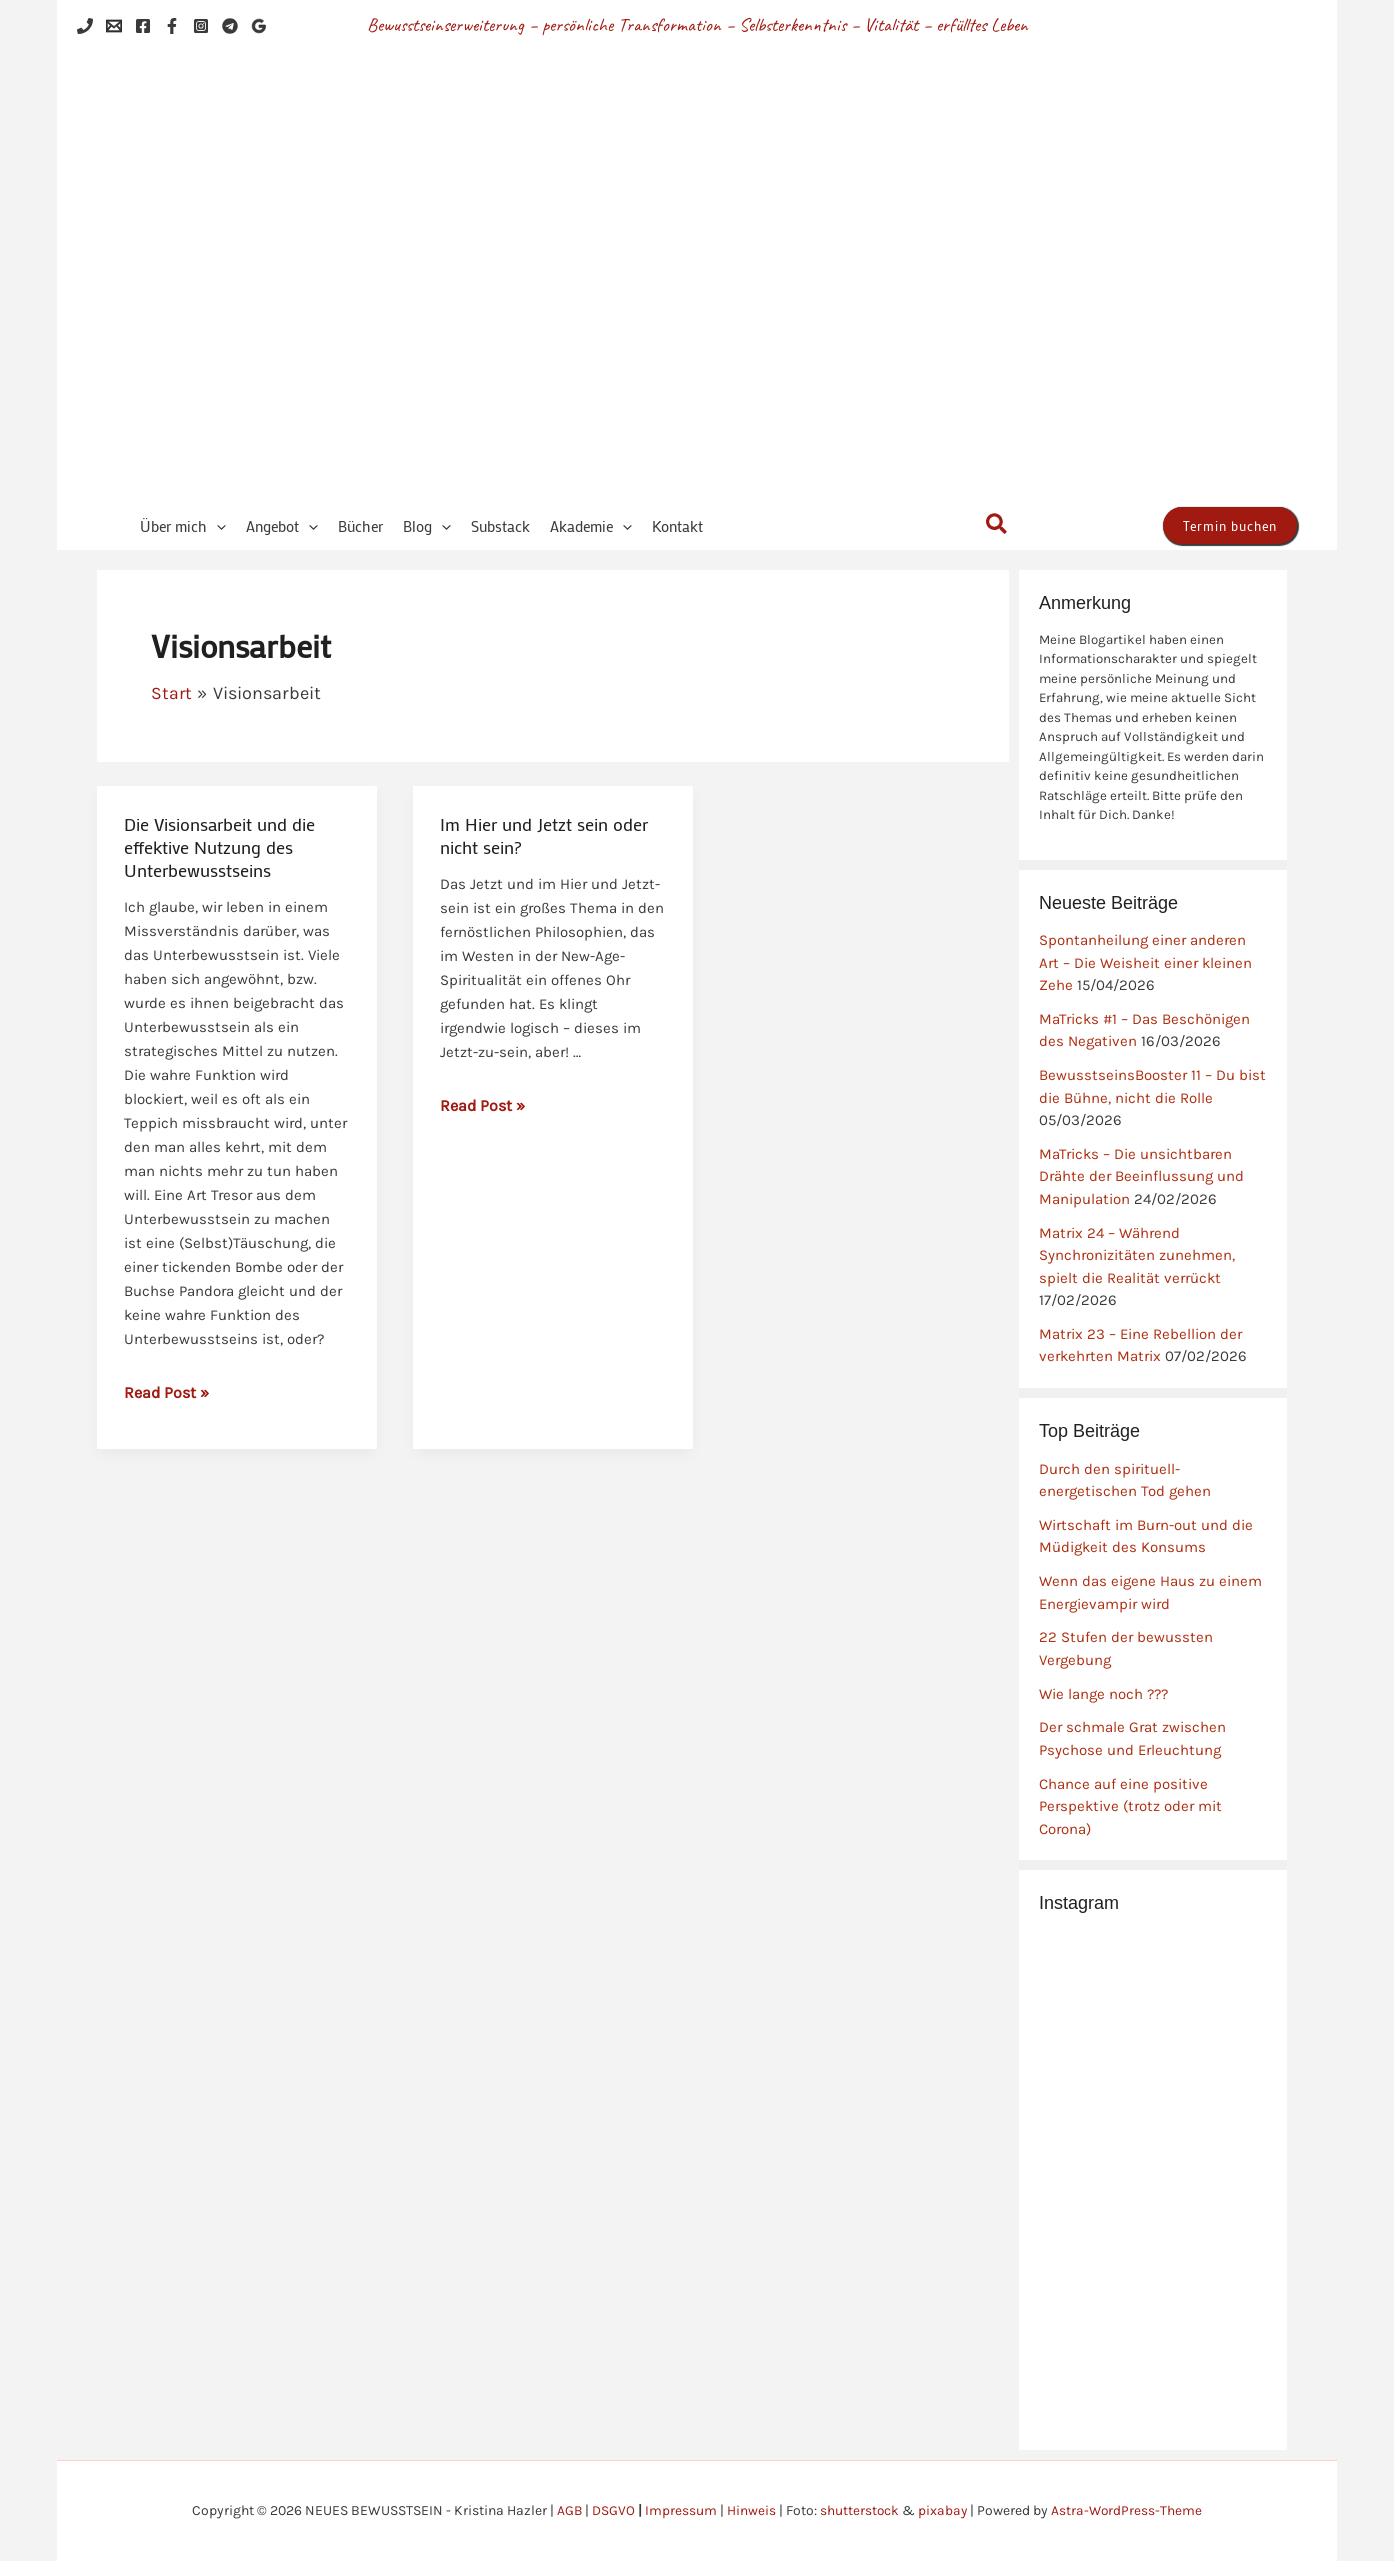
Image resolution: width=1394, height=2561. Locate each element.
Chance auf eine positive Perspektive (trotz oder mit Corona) (1130, 1806)
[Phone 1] (85, 26)
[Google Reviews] (259, 26)
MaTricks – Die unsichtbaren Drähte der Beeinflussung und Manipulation (1141, 1176)
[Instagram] (201, 26)
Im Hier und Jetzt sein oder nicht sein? (544, 835)
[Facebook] (143, 26)
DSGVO (612, 2510)
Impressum (680, 2510)
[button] (216, 526)
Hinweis (750, 2510)
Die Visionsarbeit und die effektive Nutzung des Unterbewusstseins (219, 847)
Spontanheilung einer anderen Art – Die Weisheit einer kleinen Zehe (1145, 962)
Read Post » (166, 1391)
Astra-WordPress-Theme (1128, 2510)
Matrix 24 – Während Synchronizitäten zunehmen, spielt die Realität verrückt (1137, 1255)
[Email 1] (114, 26)
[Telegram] (230, 26)
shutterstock (859, 2510)
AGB (568, 2510)
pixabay (943, 2510)
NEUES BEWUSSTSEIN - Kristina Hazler (782, 278)
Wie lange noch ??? (1103, 1694)
